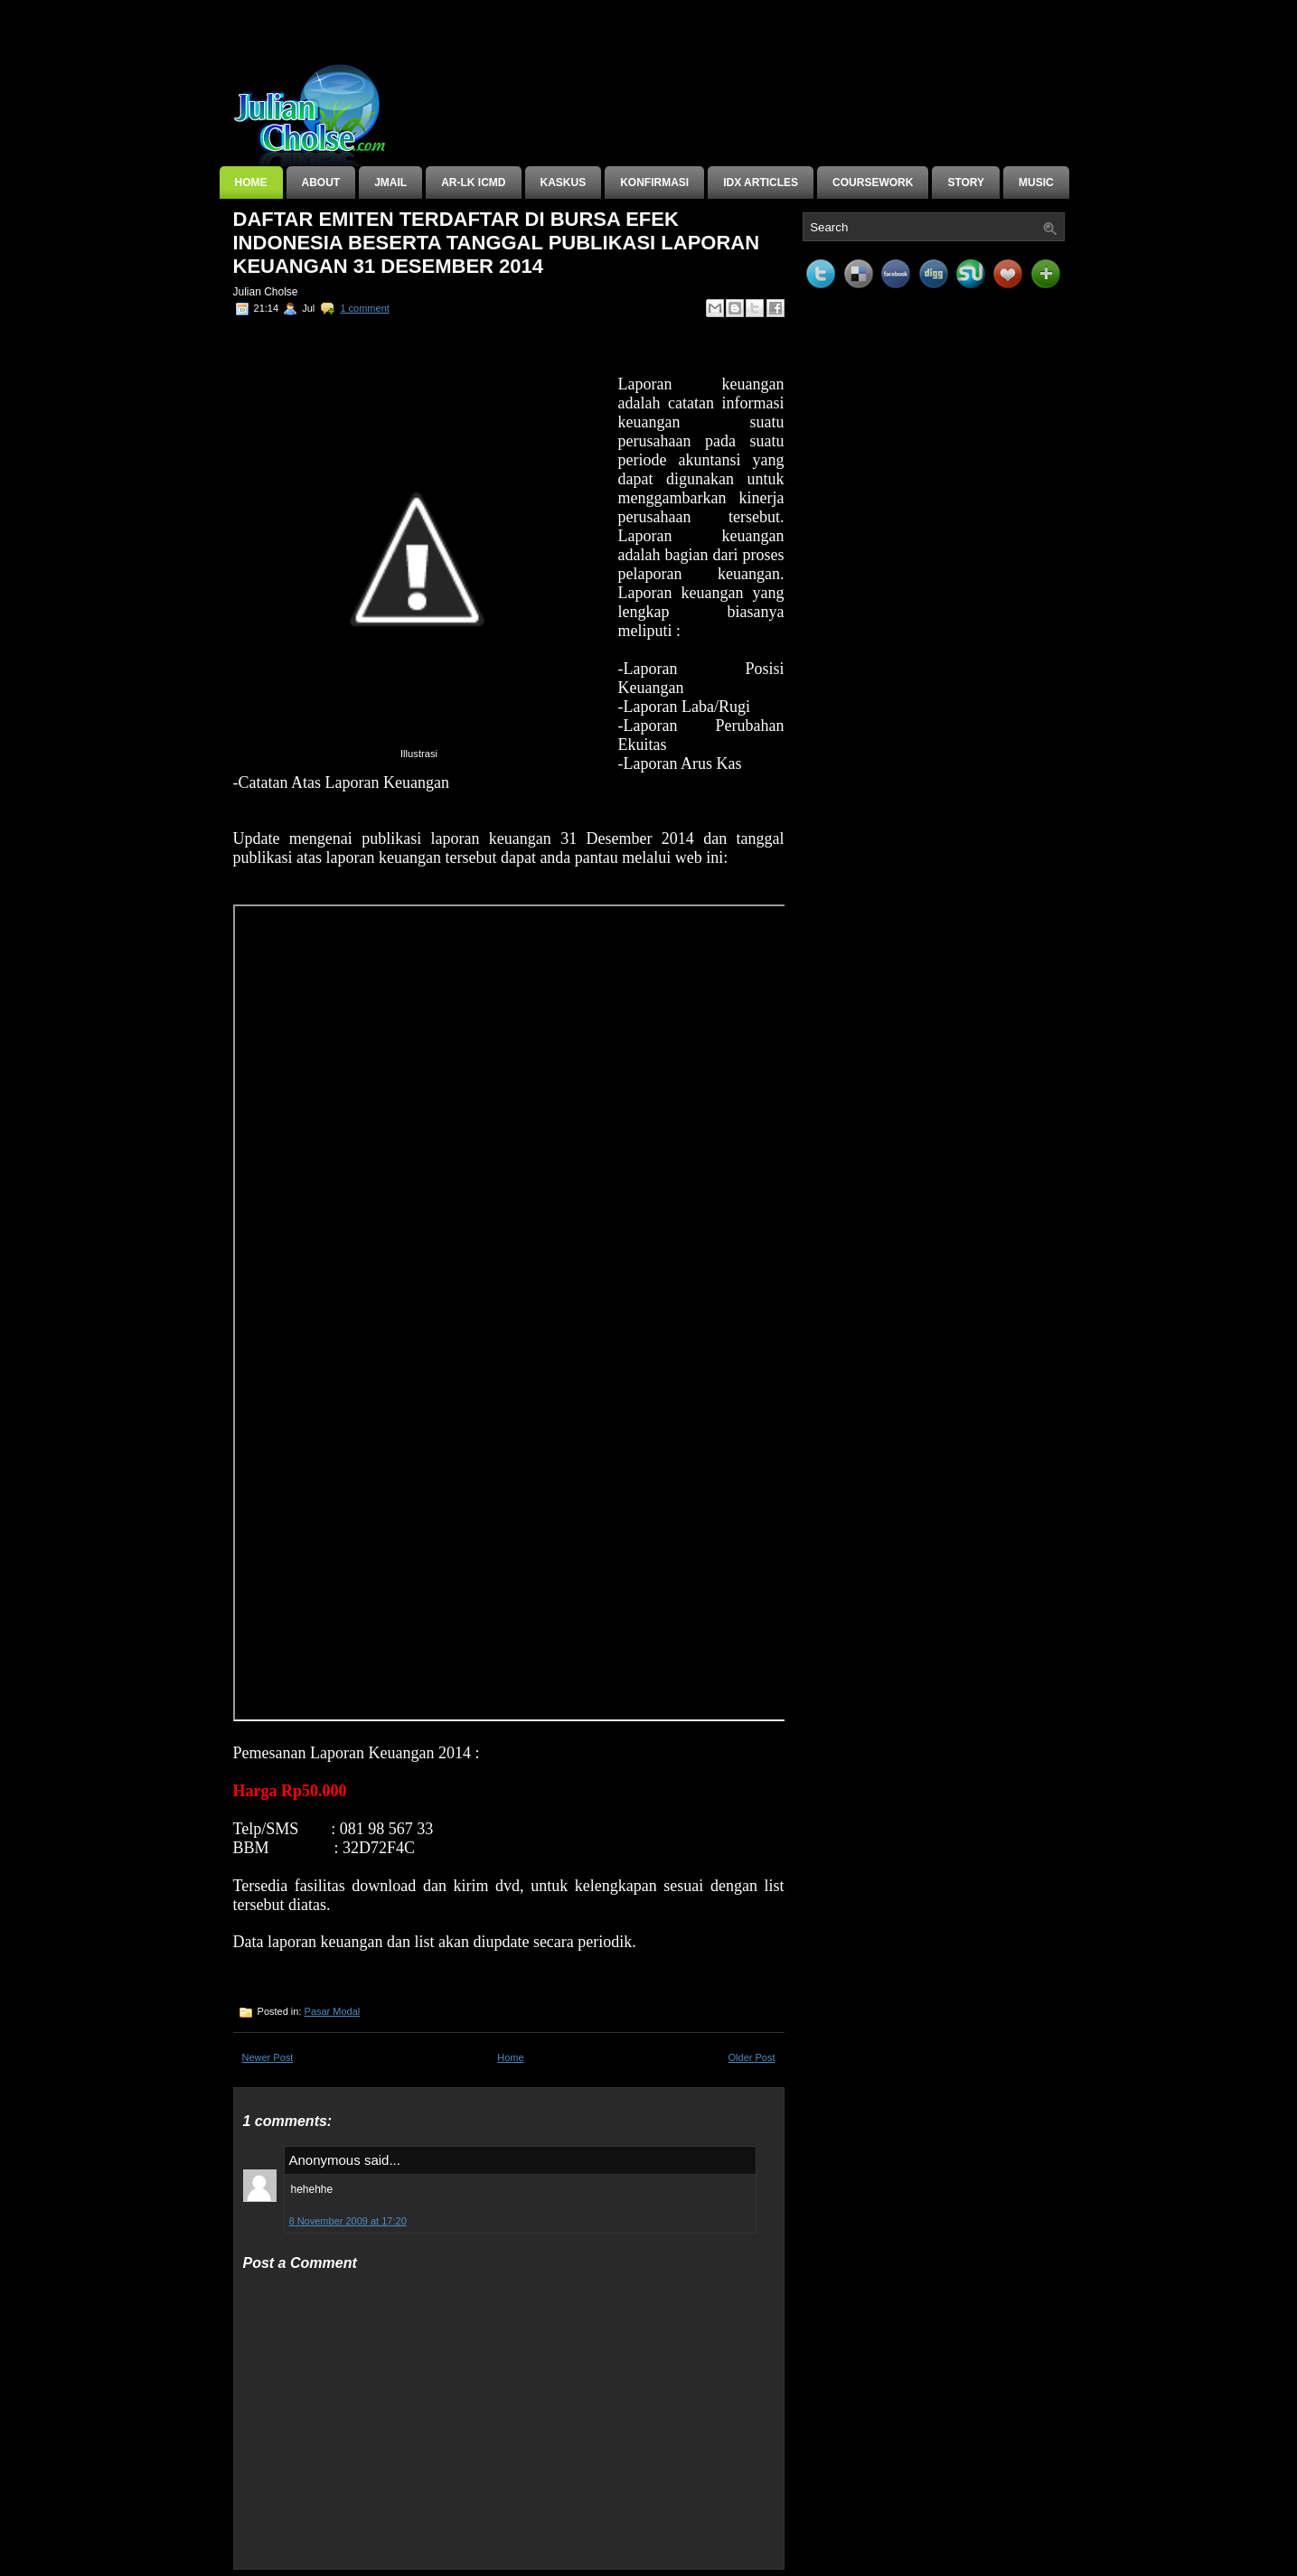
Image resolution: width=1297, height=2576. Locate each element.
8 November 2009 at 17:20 (348, 2220)
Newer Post (268, 2057)
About (321, 182)
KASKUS (563, 182)
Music (1036, 182)
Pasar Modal (333, 2011)
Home (251, 182)
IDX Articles (760, 182)
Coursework (872, 182)
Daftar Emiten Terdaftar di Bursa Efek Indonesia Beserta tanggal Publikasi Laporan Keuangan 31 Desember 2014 (496, 242)
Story (965, 182)
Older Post (751, 2057)
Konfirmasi (654, 182)
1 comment (364, 308)
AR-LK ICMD (473, 182)
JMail (390, 182)
